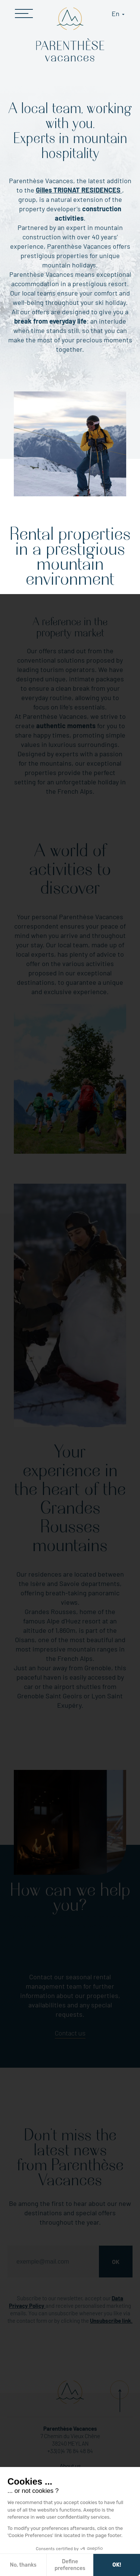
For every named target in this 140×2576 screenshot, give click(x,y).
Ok (115, 2261)
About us (70, 2466)
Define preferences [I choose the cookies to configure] (70, 2565)
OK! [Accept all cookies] (116, 2565)
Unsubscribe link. (111, 2320)
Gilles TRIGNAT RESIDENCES (79, 190)
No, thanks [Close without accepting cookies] (23, 2565)
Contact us (70, 2033)
